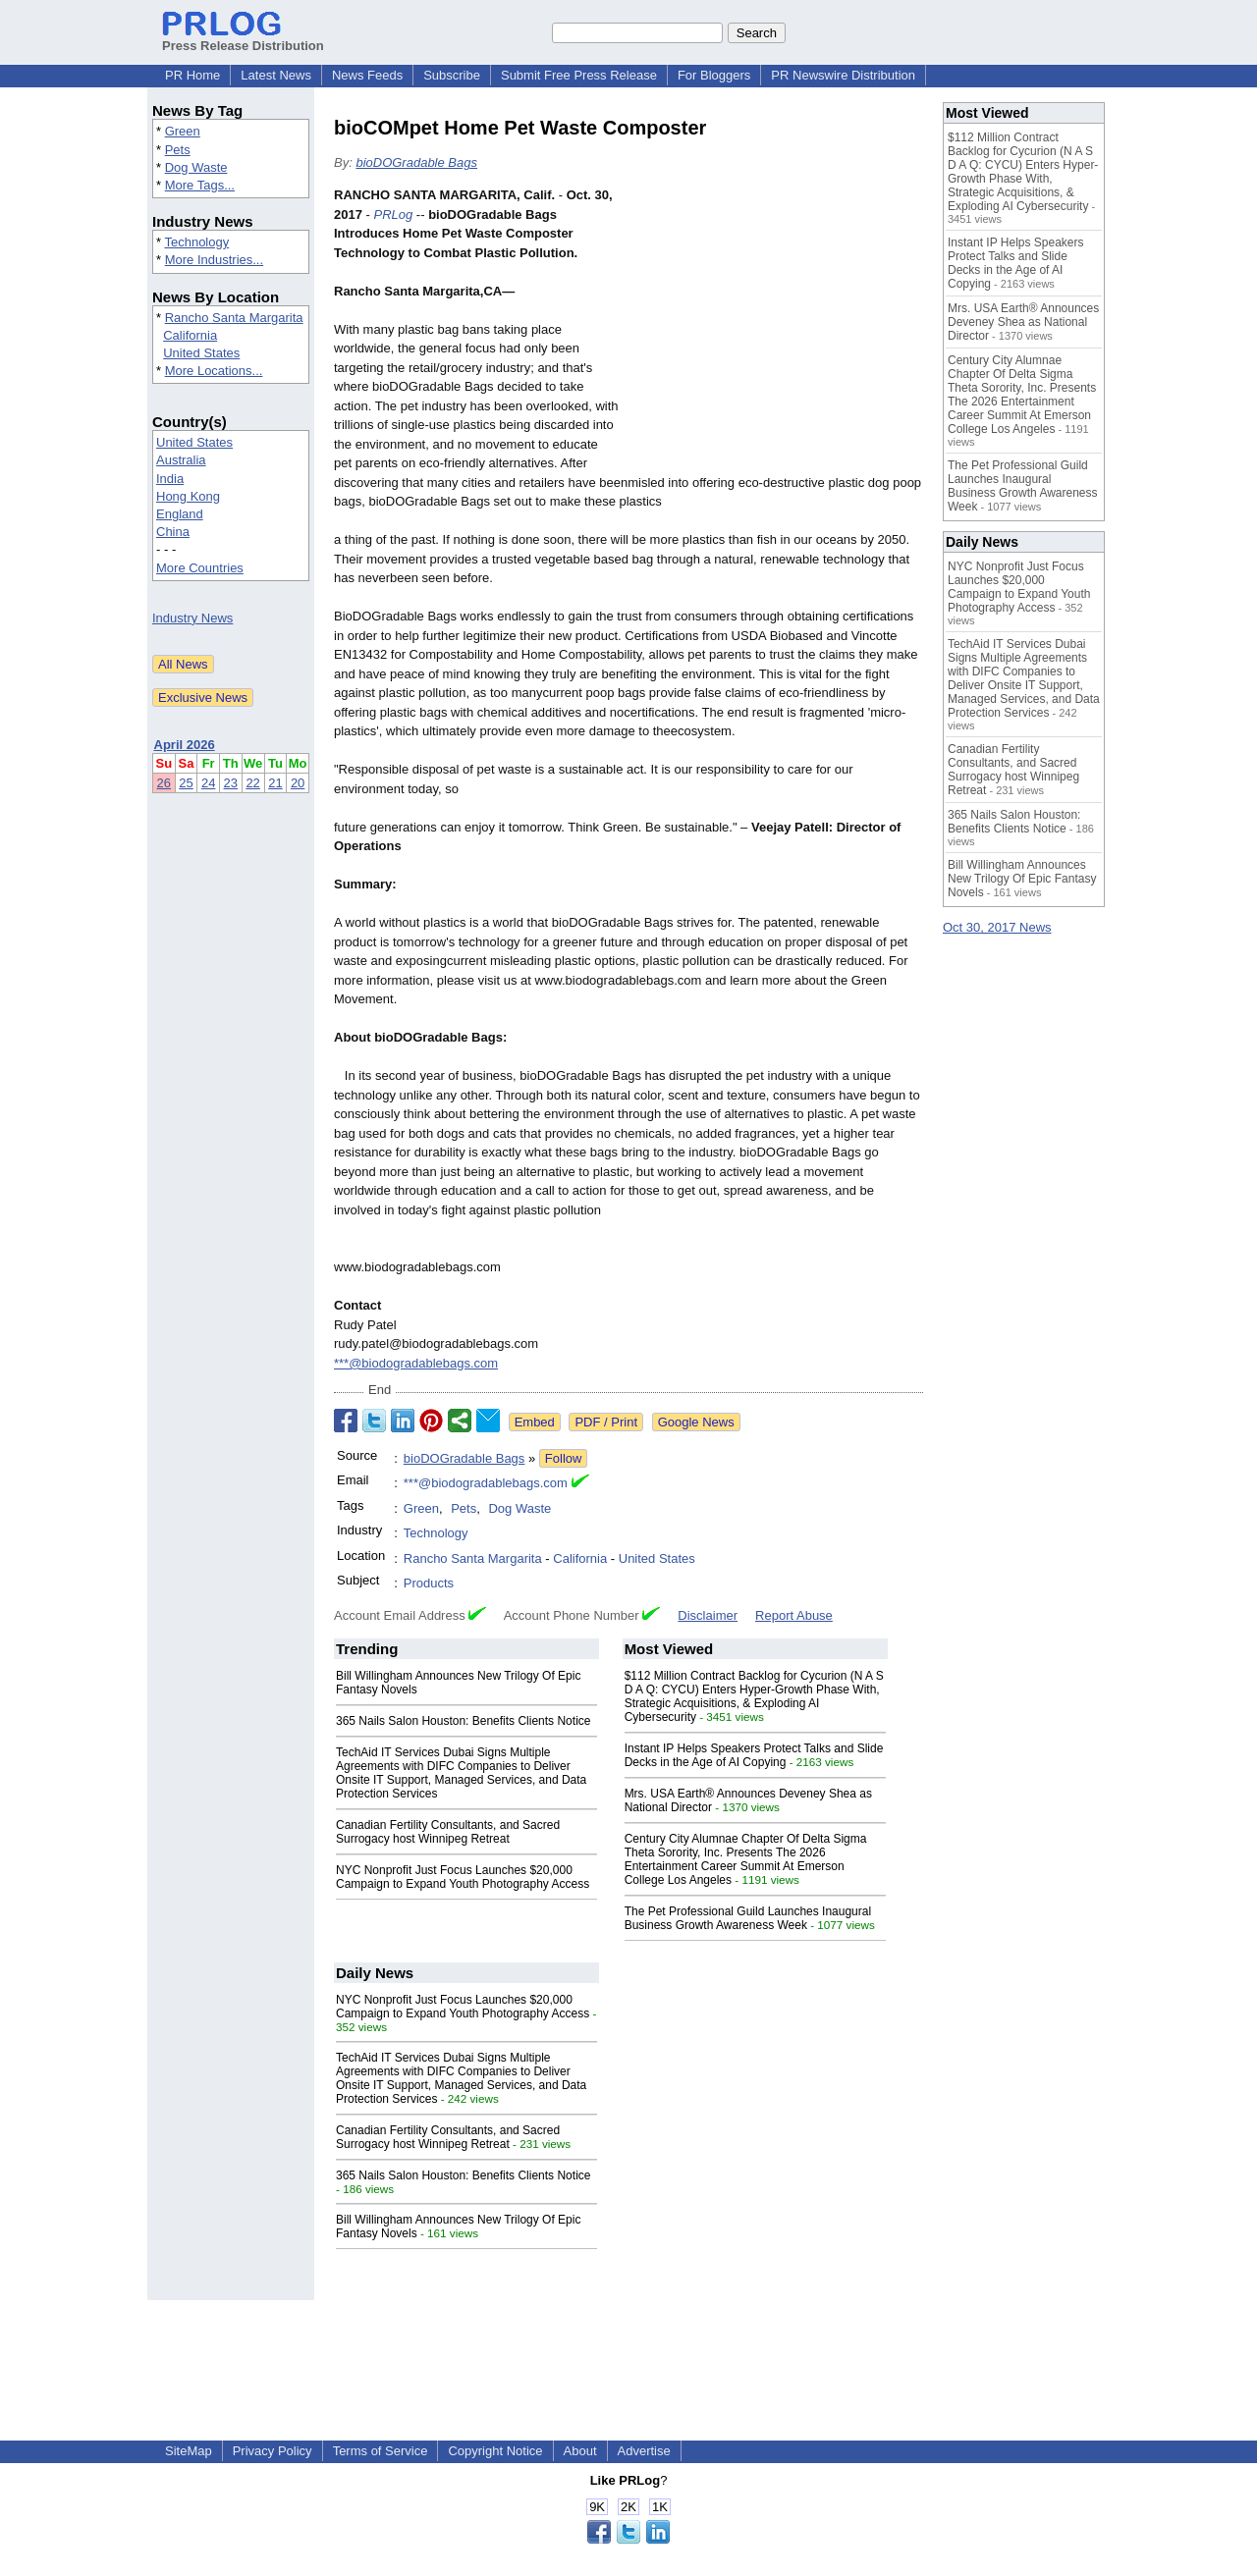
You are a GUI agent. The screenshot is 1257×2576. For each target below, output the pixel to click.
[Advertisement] (775, 330)
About (580, 2450)
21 (275, 783)
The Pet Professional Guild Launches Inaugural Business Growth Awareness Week (748, 1918)
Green (182, 131)
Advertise (644, 2450)
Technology (196, 242)
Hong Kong (188, 496)
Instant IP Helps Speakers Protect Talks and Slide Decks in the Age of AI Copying (754, 1755)
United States (201, 353)
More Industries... (214, 259)
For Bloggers (714, 75)
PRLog (392, 214)
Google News (696, 1422)
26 (164, 783)
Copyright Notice (495, 2450)
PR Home (192, 75)
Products (429, 1583)
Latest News (276, 75)
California (190, 335)
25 (185, 783)
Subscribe (451, 75)
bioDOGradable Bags (416, 162)
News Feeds (367, 75)
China (173, 531)
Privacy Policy (272, 2450)
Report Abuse (794, 1615)
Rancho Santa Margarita (234, 317)
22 (252, 783)
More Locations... (214, 370)
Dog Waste (196, 167)
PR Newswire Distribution (843, 75)
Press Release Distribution (243, 38)
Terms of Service (380, 2450)
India (170, 478)
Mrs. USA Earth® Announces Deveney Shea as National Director (1023, 322)
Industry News (192, 618)
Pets (178, 149)
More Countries (200, 568)
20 (297, 783)
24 (208, 783)
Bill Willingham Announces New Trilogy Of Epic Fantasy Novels (1022, 878)
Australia (181, 460)
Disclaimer (708, 1615)
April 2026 (184, 744)
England (179, 514)
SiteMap (188, 2450)
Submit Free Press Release (579, 75)
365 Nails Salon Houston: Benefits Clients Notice (463, 1721)
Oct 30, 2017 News (997, 927)
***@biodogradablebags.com (416, 1363)
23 (231, 783)
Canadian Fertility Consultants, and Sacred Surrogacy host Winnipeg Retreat (448, 1832)
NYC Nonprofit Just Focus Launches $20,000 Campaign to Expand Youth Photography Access (462, 1877)
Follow (563, 1458)
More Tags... (200, 185)
